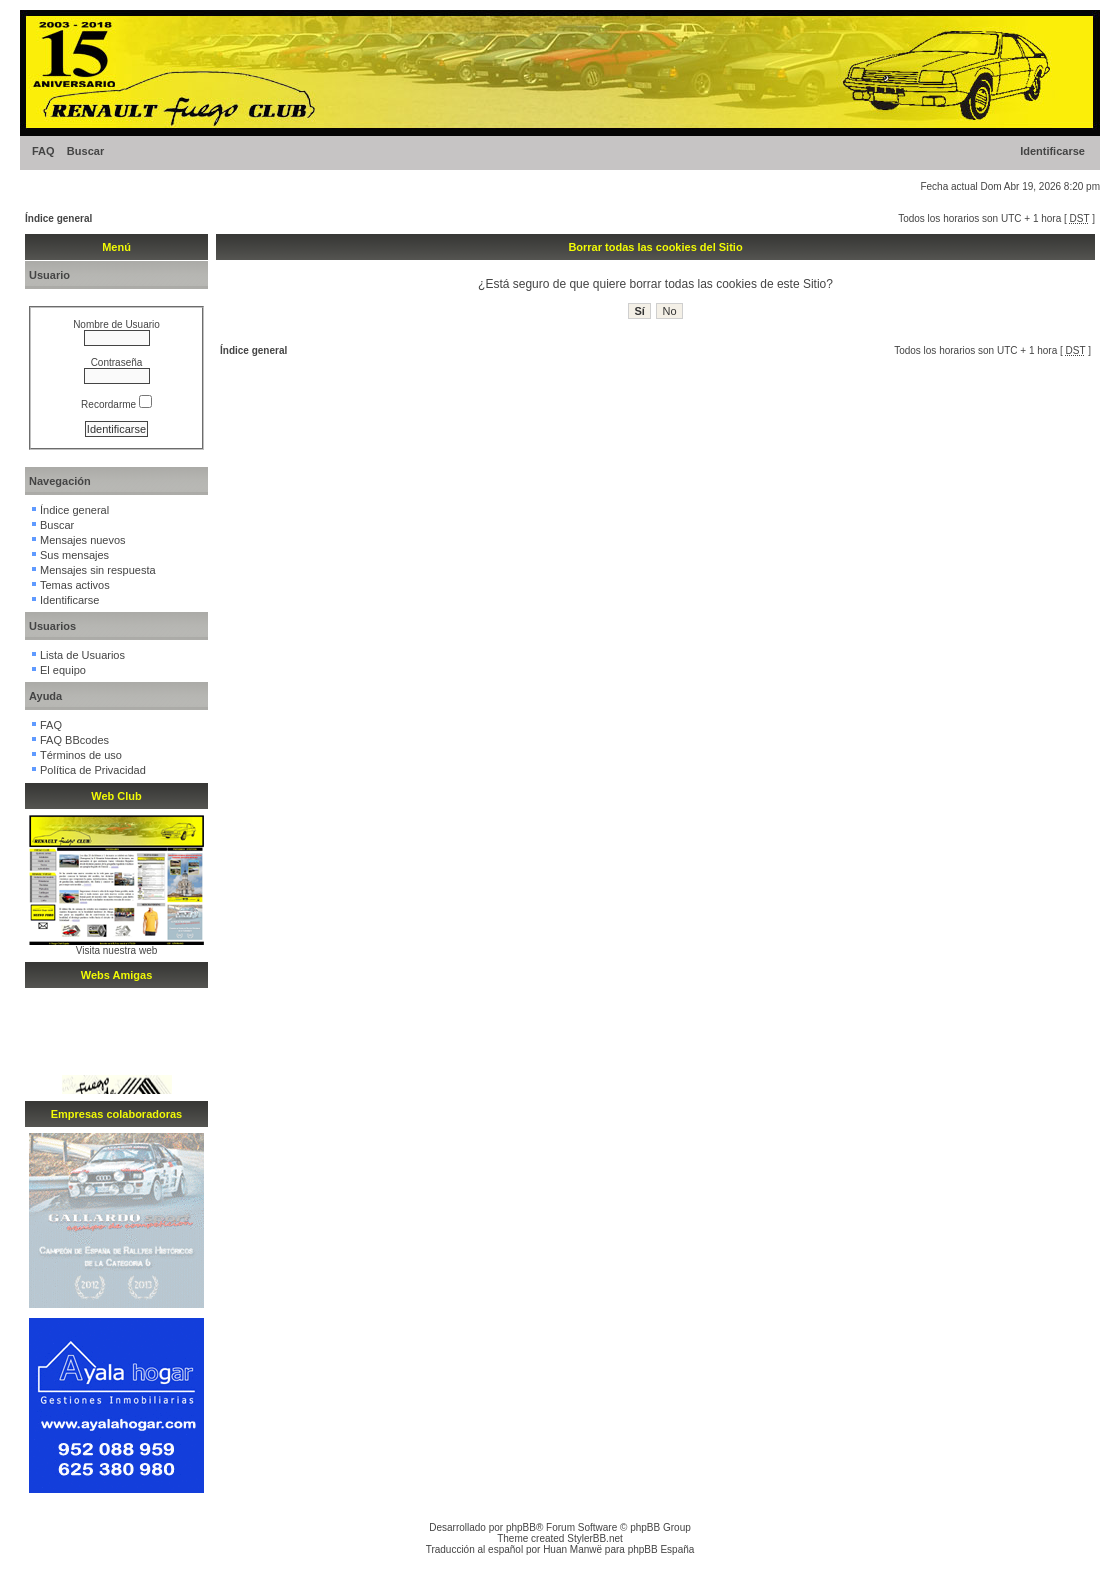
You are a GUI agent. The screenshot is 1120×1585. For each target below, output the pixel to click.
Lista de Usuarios (82, 655)
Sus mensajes (74, 555)
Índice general (58, 218)
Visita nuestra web (117, 950)
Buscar (85, 151)
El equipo (63, 670)
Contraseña (117, 362)
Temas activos (75, 585)
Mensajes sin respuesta (98, 570)
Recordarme (116, 404)
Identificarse (1052, 151)
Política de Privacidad (93, 770)
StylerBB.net (595, 1538)
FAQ (43, 151)
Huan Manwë (572, 1549)
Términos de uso (81, 755)
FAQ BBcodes (74, 740)
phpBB (521, 1527)
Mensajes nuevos (83, 540)
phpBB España (661, 1549)
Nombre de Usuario (116, 324)
